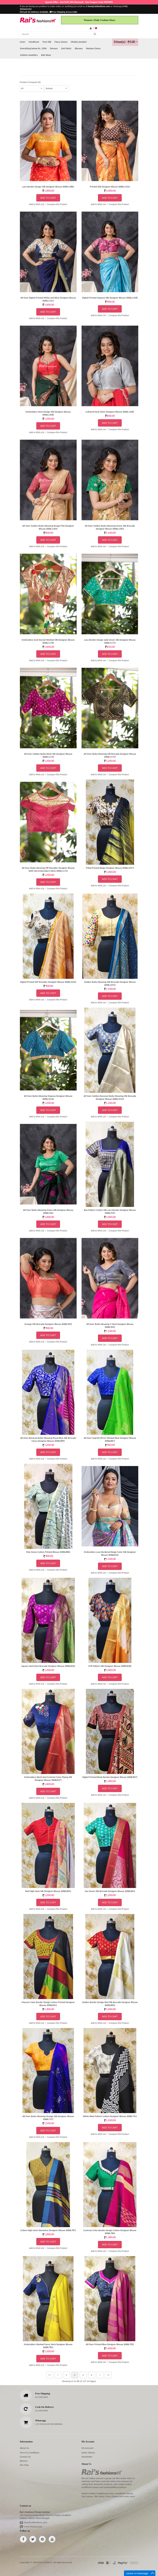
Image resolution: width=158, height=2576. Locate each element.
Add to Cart (48, 197)
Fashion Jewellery (29, 54)
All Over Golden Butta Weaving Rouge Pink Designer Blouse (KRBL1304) (48, 527)
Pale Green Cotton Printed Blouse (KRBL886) (48, 1551)
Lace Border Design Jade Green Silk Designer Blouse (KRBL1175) (110, 641)
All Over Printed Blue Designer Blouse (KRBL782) (110, 2344)
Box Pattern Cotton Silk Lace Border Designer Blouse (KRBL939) (110, 1211)
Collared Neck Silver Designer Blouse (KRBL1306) (110, 411)
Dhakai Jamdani (78, 41)
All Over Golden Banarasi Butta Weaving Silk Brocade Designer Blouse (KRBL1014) (110, 1097)
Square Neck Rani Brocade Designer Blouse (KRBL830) (48, 1666)
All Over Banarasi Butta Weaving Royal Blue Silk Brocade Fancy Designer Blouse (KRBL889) (48, 1439)
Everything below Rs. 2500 (33, 48)
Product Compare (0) (30, 82)
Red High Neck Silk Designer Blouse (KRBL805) (48, 1891)
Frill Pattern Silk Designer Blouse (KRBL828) (109, 1666)
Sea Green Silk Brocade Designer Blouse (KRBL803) (110, 1891)
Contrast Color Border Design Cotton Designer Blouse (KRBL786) (109, 2232)
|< (49, 2374)
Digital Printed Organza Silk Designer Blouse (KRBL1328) (110, 297)
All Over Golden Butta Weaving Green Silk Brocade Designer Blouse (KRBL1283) (110, 527)
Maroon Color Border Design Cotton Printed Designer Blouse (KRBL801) (48, 2004)
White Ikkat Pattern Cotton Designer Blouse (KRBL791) (110, 2116)
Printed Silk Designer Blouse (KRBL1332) (110, 186)
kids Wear (46, 54)
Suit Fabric (66, 48)
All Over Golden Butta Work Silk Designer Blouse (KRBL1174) (48, 755)
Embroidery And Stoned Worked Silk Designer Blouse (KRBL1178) (48, 641)
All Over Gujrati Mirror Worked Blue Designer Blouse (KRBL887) (110, 1439)
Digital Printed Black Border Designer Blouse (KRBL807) (110, 1777)
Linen (22, 41)
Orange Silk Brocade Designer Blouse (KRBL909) (48, 1324)
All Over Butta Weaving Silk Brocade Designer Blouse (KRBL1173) (110, 755)
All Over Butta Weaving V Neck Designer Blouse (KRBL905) (110, 1325)
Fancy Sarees (61, 41)
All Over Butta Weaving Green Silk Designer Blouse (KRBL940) (48, 1211)
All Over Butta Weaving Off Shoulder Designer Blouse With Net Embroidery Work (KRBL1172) (48, 869)
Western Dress (93, 48)
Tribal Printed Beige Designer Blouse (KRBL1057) (110, 867)
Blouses (79, 48)
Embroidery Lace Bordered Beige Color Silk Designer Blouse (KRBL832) (110, 1553)
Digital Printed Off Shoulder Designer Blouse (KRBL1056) (48, 981)
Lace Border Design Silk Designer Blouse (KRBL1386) (48, 186)
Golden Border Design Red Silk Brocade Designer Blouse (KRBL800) (110, 2004)
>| (108, 2374)
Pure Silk (47, 41)
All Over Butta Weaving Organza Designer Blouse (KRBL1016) (48, 1097)
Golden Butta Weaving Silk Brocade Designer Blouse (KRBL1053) (110, 983)
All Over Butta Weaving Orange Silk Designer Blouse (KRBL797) (48, 2118)
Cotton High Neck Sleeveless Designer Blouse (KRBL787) (48, 2230)
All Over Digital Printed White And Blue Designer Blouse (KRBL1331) (48, 299)
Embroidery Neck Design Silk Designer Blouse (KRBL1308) (48, 413)
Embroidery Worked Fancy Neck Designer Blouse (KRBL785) (48, 2346)
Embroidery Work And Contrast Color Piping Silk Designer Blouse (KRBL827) (48, 1779)
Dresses (54, 48)
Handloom (34, 41)
